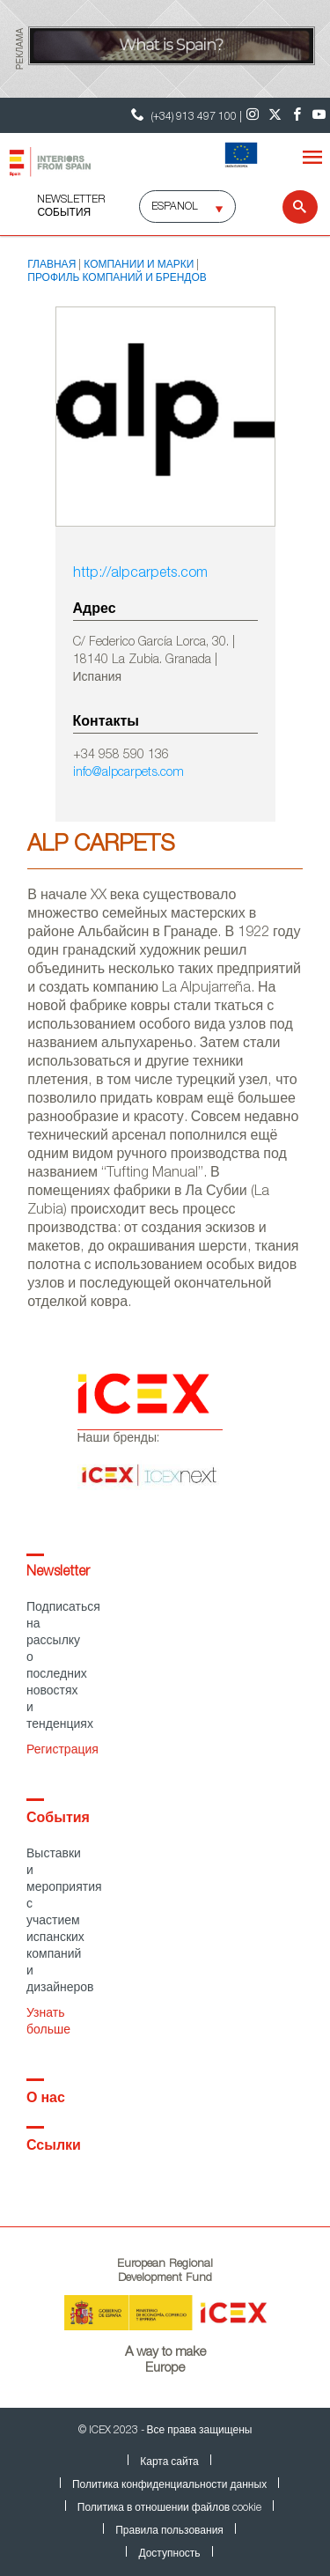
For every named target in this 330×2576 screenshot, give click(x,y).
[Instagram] (253, 115)
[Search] (289, 207)
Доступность (169, 2554)
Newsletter (58, 1573)
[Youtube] (319, 115)
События (64, 213)
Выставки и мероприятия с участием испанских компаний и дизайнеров (64, 1922)
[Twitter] (275, 115)
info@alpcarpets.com (128, 773)
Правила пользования (169, 2531)
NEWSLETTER (71, 200)
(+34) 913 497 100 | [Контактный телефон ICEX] (184, 114)
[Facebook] (297, 115)
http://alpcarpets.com (140, 574)
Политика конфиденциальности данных (169, 2485)
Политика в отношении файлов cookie (169, 2508)
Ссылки (53, 2147)
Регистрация (62, 1751)
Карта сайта (169, 2462)
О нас (45, 2100)
